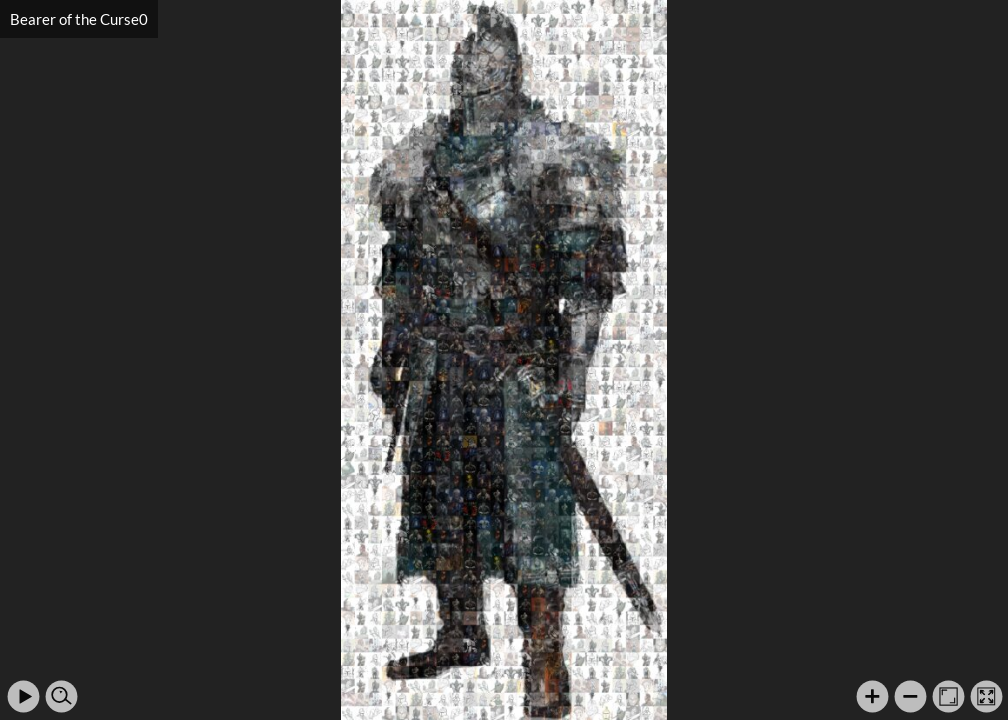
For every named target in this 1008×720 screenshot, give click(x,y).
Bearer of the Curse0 (79, 19)
